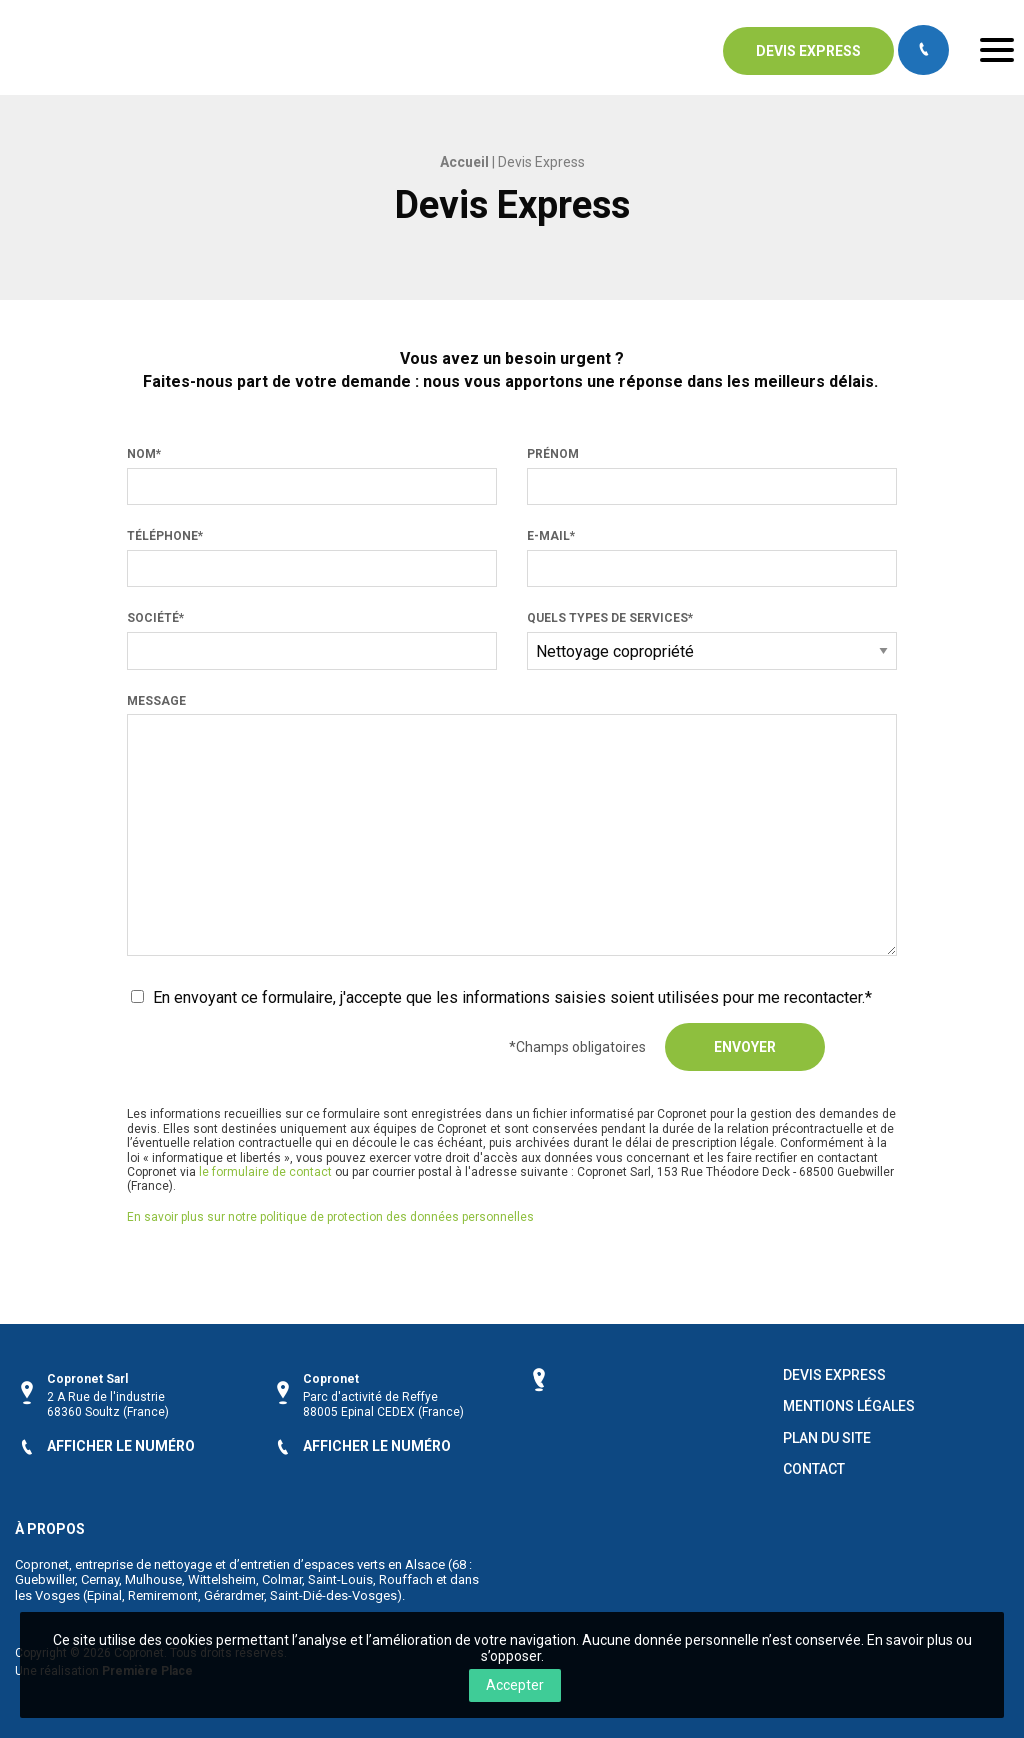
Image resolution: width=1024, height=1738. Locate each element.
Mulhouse (153, 1578)
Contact (814, 1467)
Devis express (808, 51)
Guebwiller (45, 1578)
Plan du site (827, 1436)
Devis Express (834, 1373)
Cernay (100, 1578)
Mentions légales (849, 1405)
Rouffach (406, 1578)
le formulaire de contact (265, 1172)
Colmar (282, 1578)
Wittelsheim (222, 1578)
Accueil (464, 162)
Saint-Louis (340, 1578)
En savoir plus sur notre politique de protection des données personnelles (330, 1217)
